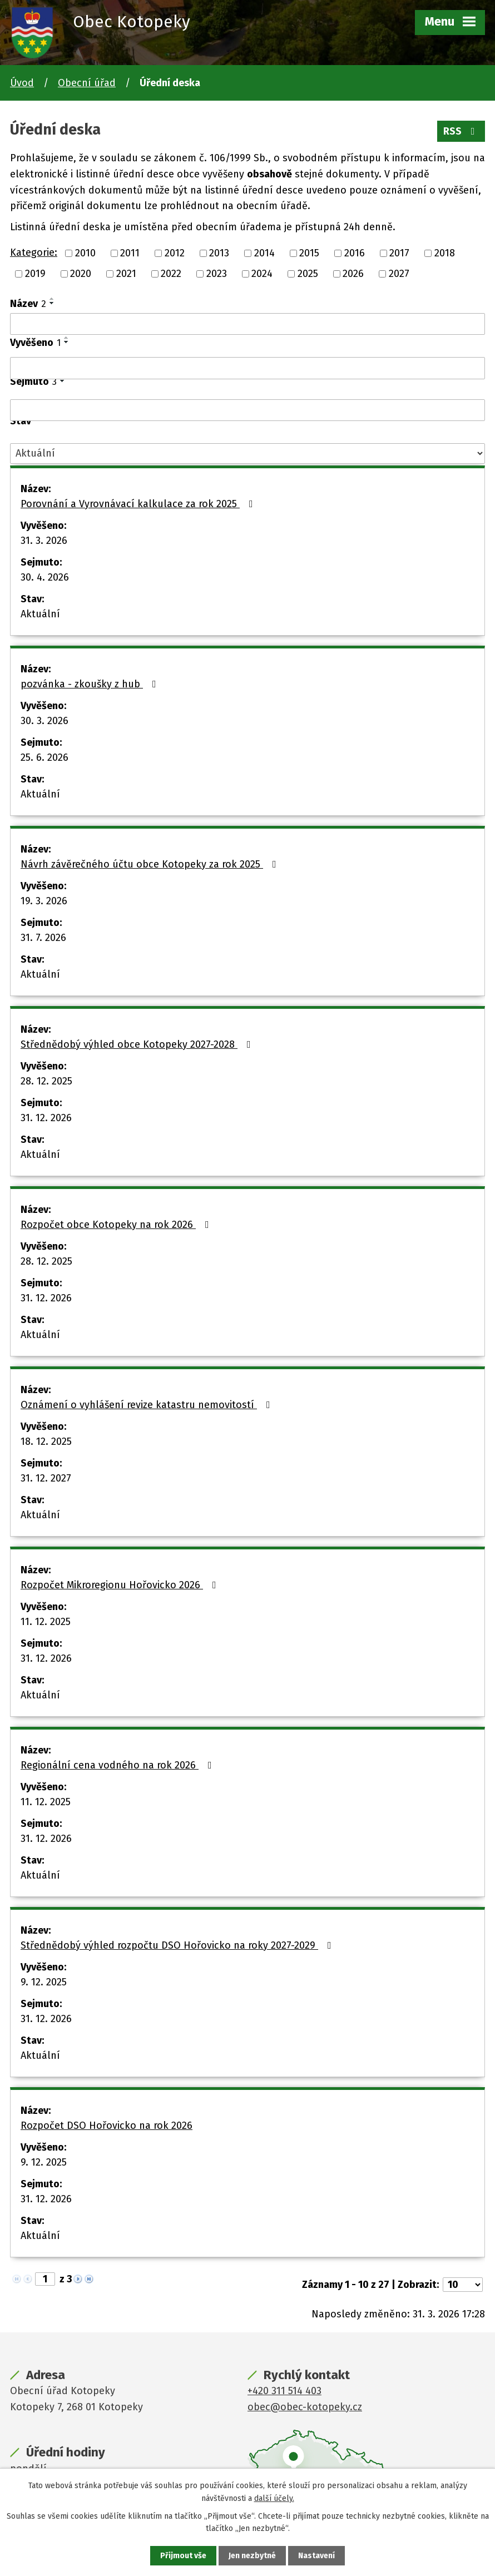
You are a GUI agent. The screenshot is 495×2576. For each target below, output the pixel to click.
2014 (264, 253)
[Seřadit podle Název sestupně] (52, 303)
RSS (461, 131)
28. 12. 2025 (46, 1081)
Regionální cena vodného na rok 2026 (118, 1765)
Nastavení (316, 2555)
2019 (35, 273)
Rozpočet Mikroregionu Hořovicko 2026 (121, 1585)
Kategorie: (33, 252)
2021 (126, 273)
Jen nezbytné (252, 2555)
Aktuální (40, 614)
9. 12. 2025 (44, 1982)
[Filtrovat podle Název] (247, 324)
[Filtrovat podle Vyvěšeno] (247, 368)
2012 (175, 253)
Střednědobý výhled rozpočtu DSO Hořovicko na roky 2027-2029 (178, 1945)
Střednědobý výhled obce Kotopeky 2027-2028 (138, 1044)
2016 (354, 253)
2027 (399, 273)
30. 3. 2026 (44, 721)
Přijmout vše (183, 2555)
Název (28, 304)
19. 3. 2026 (44, 901)
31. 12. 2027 (46, 1478)
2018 (444, 253)
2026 (353, 273)
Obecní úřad (87, 83)
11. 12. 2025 (46, 1622)
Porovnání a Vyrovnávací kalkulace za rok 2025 (139, 504)
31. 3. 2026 (44, 540)
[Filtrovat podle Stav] (247, 453)
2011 (130, 253)
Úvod (22, 83)
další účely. (274, 2498)
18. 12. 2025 (46, 1441)
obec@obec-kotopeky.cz (305, 2407)
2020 (80, 273)
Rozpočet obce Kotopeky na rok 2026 (117, 1224)
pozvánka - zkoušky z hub (91, 684)
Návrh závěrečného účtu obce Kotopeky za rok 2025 (151, 864)
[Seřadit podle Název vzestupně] (52, 298)
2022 (171, 273)
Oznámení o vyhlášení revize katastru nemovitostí (148, 1405)
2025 (308, 273)
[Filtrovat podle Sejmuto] (247, 410)
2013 (219, 253)
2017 (399, 253)
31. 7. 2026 (43, 938)
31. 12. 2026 (46, 1118)
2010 (85, 253)
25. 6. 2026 (44, 757)
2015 (309, 253)
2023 (216, 273)
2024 (262, 273)
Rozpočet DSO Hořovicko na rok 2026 (106, 2125)
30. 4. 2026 (45, 577)
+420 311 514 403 (284, 2391)
